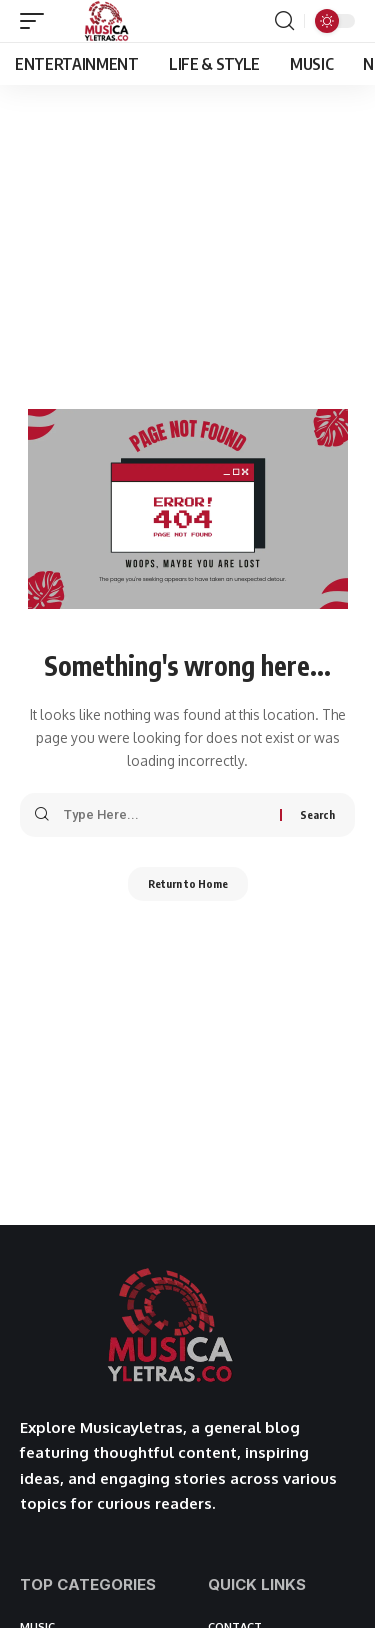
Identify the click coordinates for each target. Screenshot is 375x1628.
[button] (37, 21)
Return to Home (188, 883)
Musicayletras (131, 1427)
